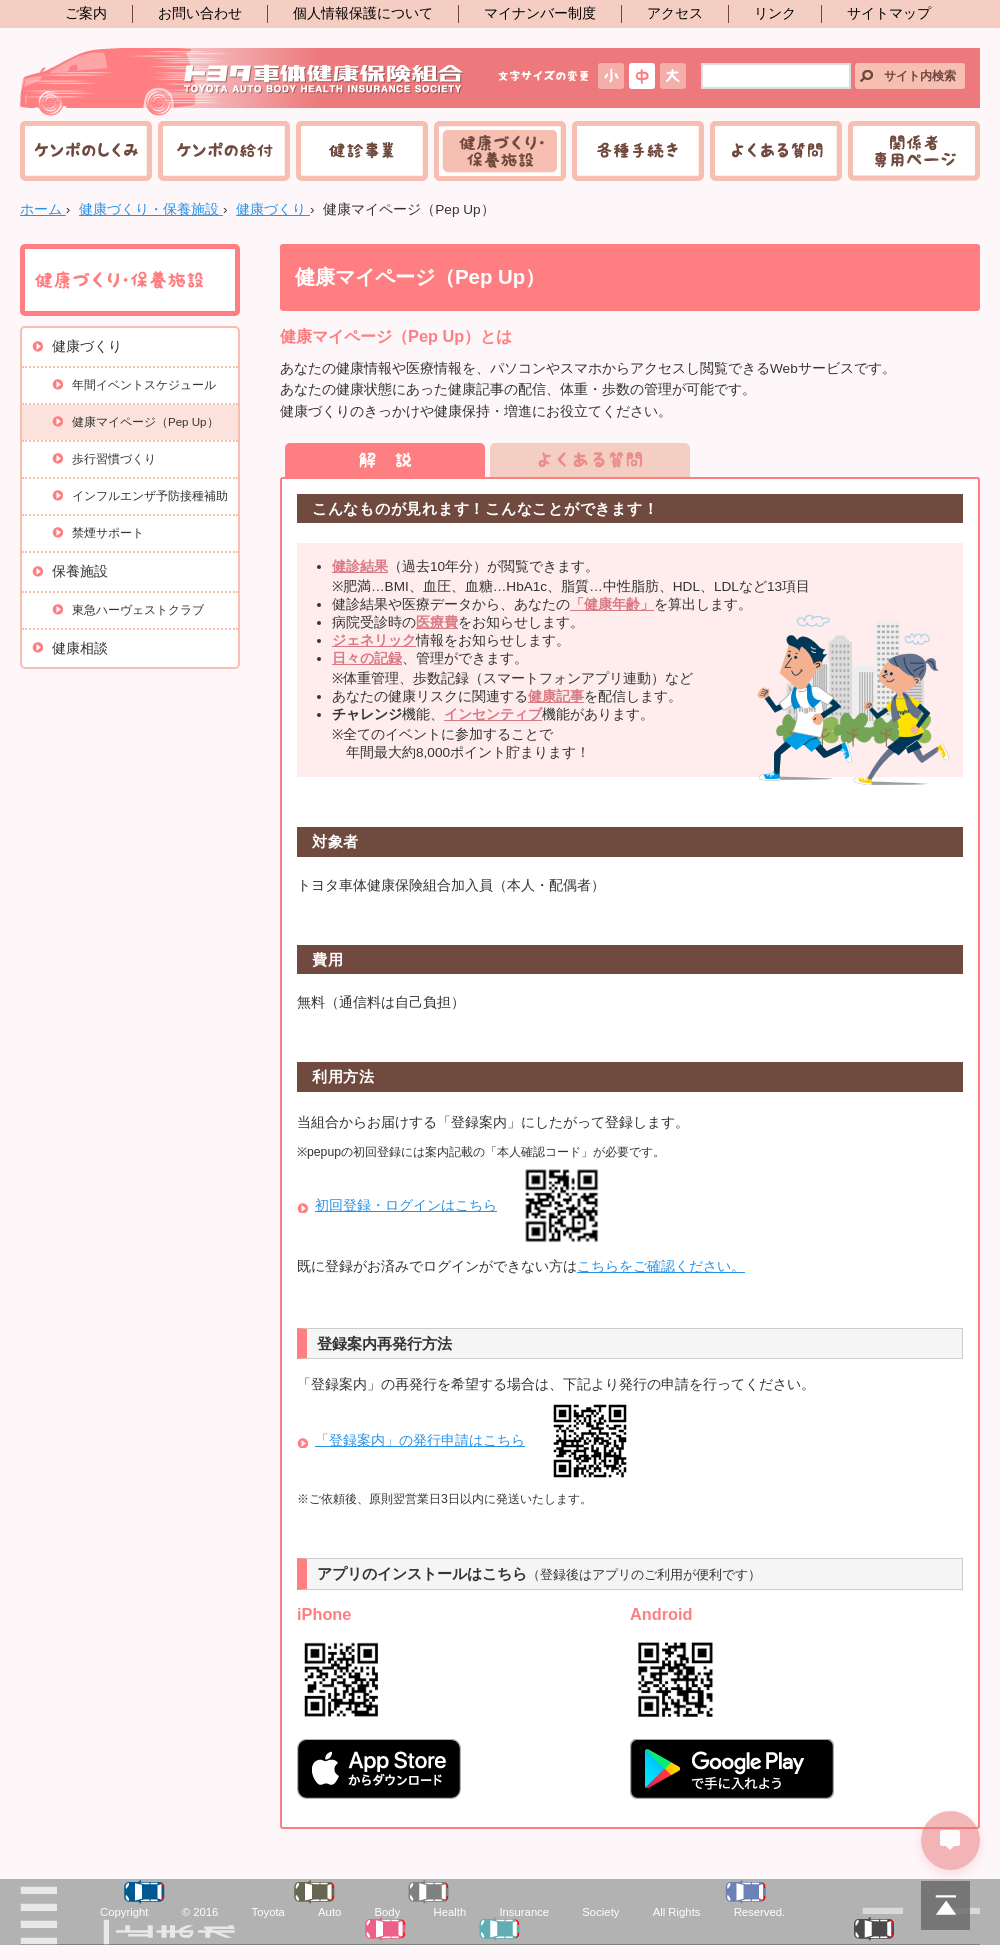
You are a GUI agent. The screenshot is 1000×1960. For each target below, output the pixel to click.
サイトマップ (889, 13)
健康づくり (87, 346)
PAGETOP (945, 1905)
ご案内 (86, 13)
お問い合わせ (200, 13)
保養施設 (80, 571)
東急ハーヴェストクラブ (138, 610)
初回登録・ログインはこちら (406, 1205)
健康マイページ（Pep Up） (145, 422)
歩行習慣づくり (114, 459)
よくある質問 (776, 151)
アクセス (675, 13)
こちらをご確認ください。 (661, 1266)
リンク (775, 13)
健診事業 (362, 151)
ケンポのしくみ (86, 151)
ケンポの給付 (224, 151)
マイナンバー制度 (540, 13)
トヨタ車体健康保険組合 (242, 82)
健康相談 (80, 648)
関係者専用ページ (914, 151)
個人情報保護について (363, 13)
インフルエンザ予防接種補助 (150, 496)
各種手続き (638, 151)
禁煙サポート (108, 533)
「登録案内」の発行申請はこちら (420, 1440)
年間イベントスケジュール (144, 385)
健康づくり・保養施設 (500, 151)
